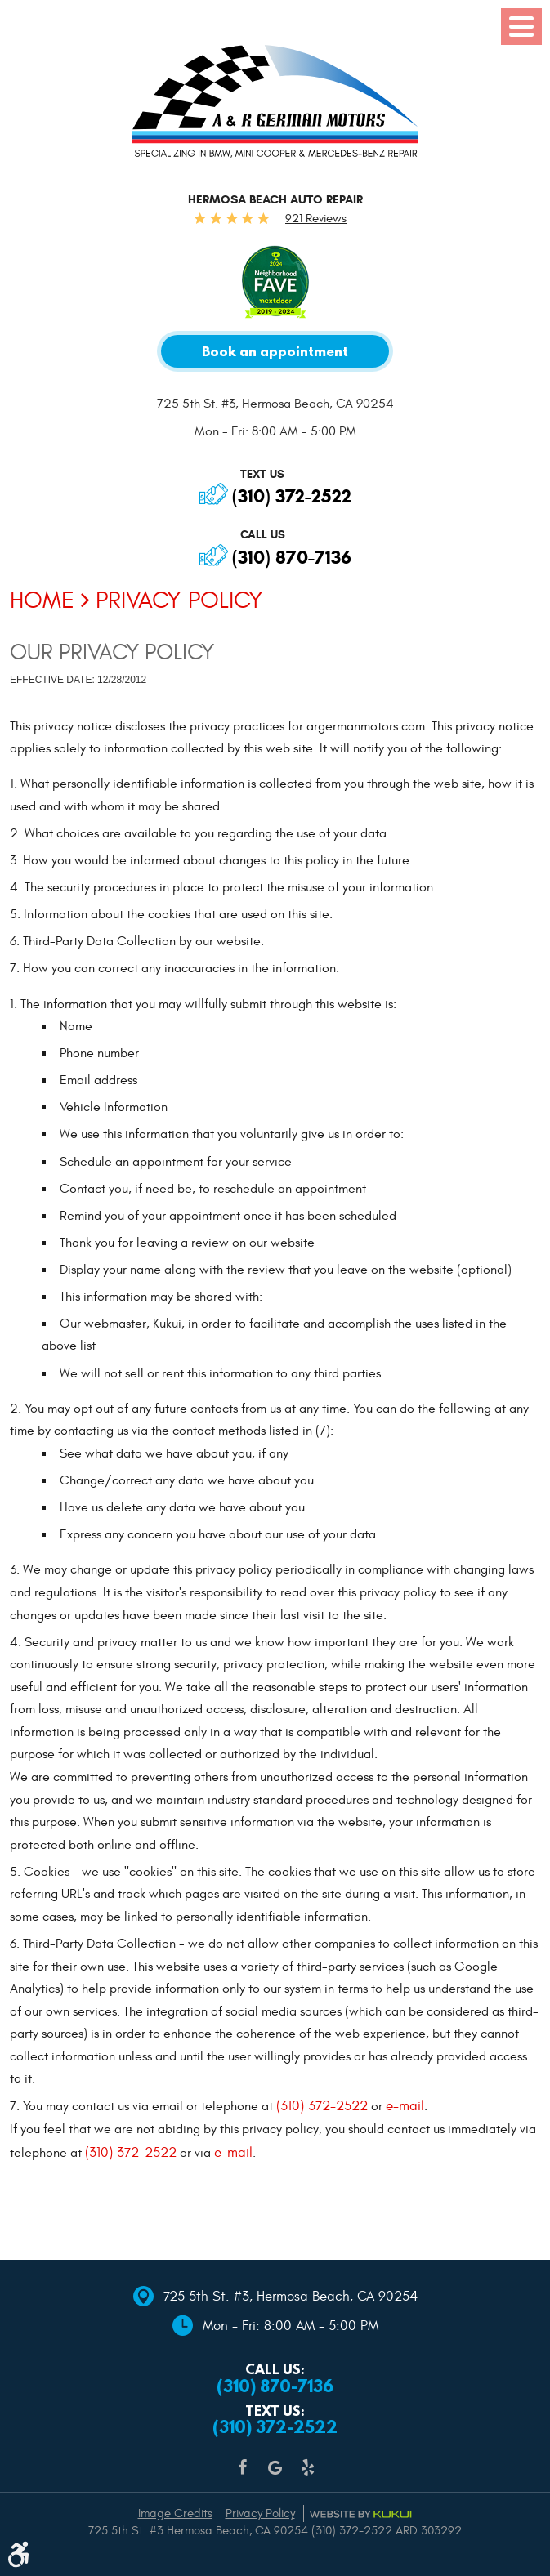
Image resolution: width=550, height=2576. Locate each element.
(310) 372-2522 (291, 495)
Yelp (308, 2475)
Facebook (242, 2475)
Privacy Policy (179, 600)
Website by (360, 2514)
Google (275, 2475)
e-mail (405, 2106)
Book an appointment (275, 351)
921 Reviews (316, 218)
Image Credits (175, 2513)
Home (42, 600)
